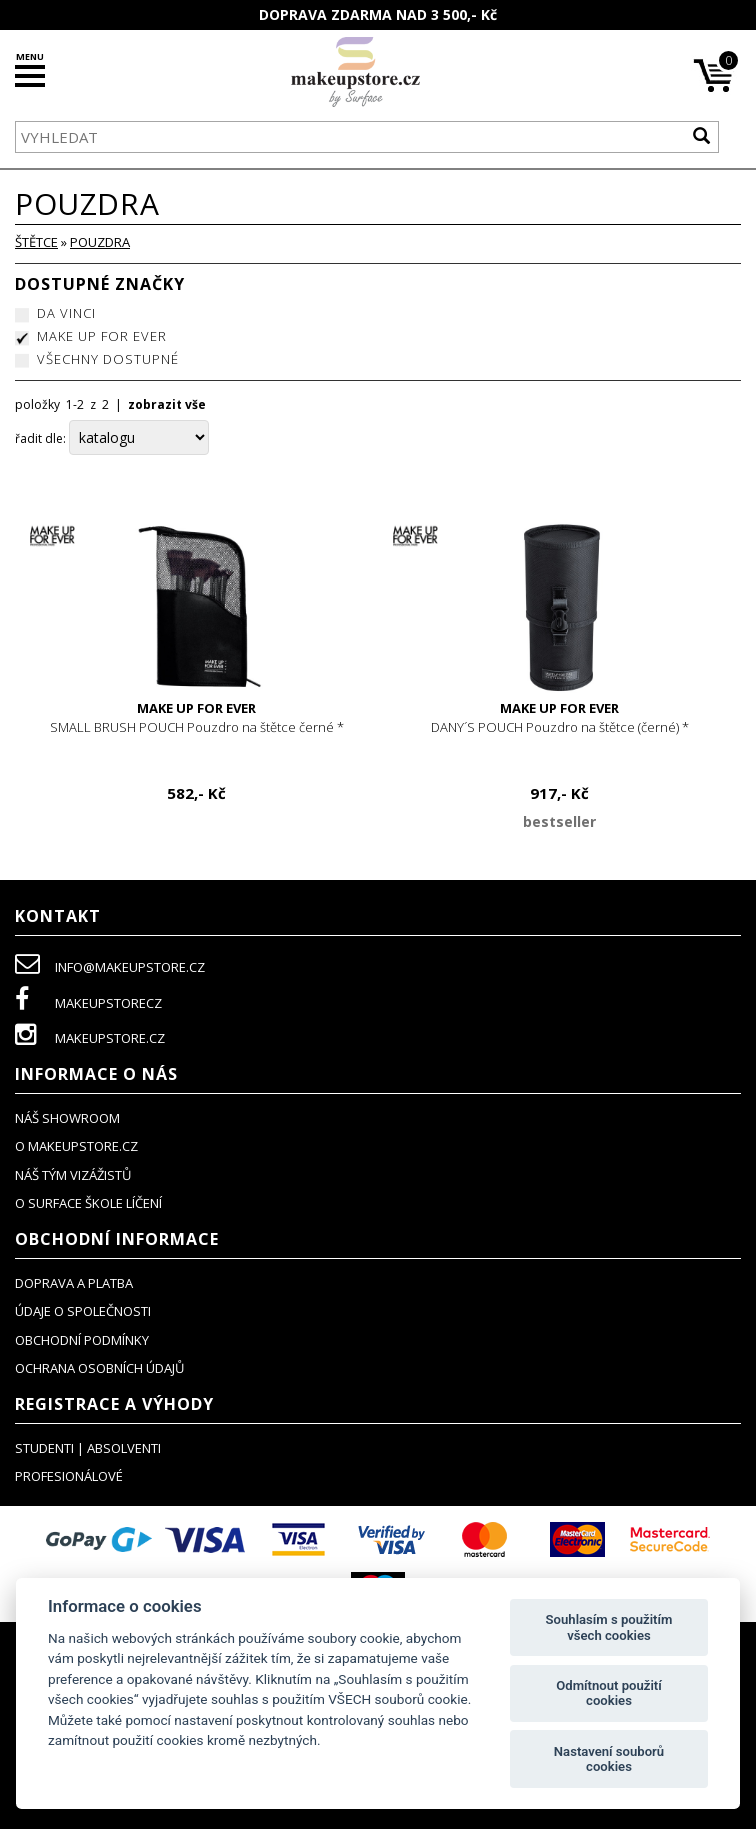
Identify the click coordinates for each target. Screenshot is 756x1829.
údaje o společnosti (83, 1311)
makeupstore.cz (90, 1038)
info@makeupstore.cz (110, 967)
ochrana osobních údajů (99, 1368)
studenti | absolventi (88, 1448)
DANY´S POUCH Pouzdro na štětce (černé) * (559, 717)
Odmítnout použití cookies (608, 1693)
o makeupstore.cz (76, 1146)
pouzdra (100, 242)
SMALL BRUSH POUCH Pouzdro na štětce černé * (196, 717)
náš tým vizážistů (73, 1175)
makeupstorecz (88, 1003)
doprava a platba (74, 1283)
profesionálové (69, 1476)
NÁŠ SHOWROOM (67, 1118)
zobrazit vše (167, 404)
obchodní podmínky (82, 1340)
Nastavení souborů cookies (609, 1759)
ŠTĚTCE (36, 242)
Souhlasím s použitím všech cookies (609, 1627)
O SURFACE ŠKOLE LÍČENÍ (88, 1203)
